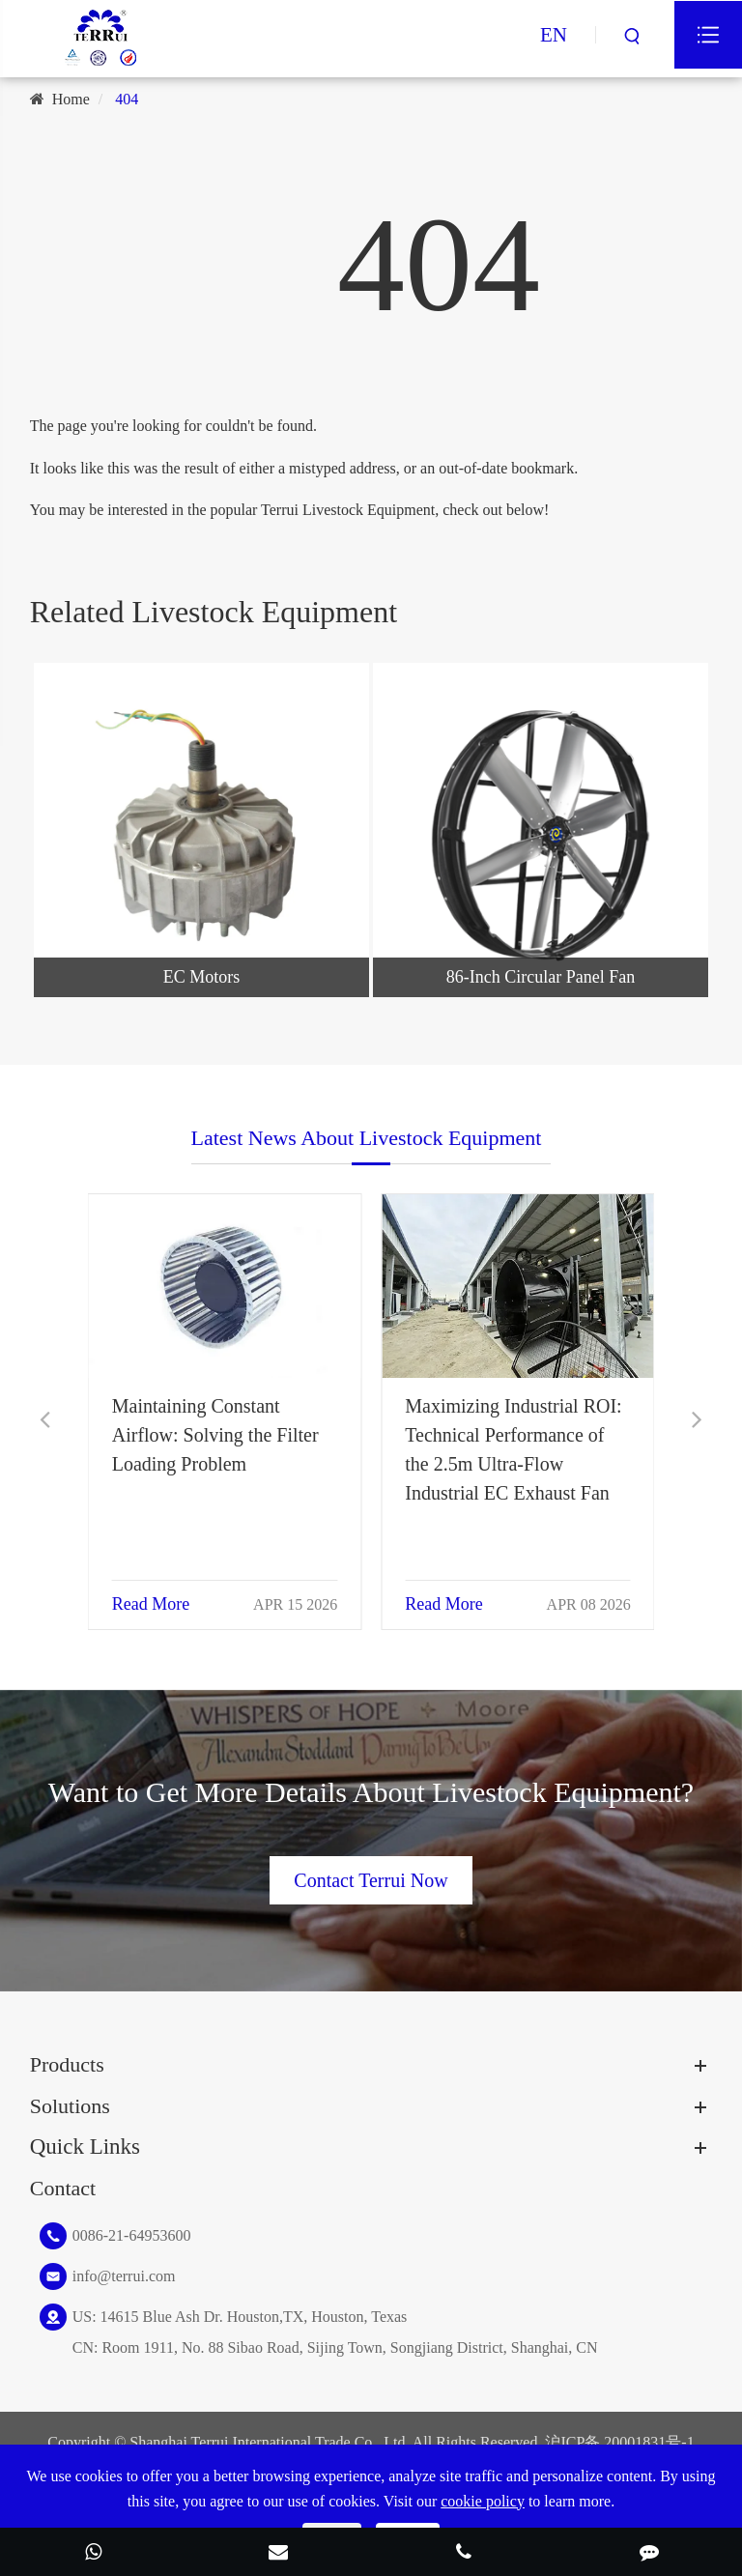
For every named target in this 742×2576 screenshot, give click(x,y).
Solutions (70, 2106)
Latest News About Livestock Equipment (366, 1157)
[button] (45, 1420)
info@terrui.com (124, 2276)
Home (71, 99)
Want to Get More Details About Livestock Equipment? (371, 1810)
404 (126, 99)
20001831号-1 (649, 2442)
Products (67, 2064)
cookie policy (483, 2501)
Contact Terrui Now (370, 1861)
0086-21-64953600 (131, 2235)
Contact (63, 2188)
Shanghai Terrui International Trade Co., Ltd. (269, 2442)
